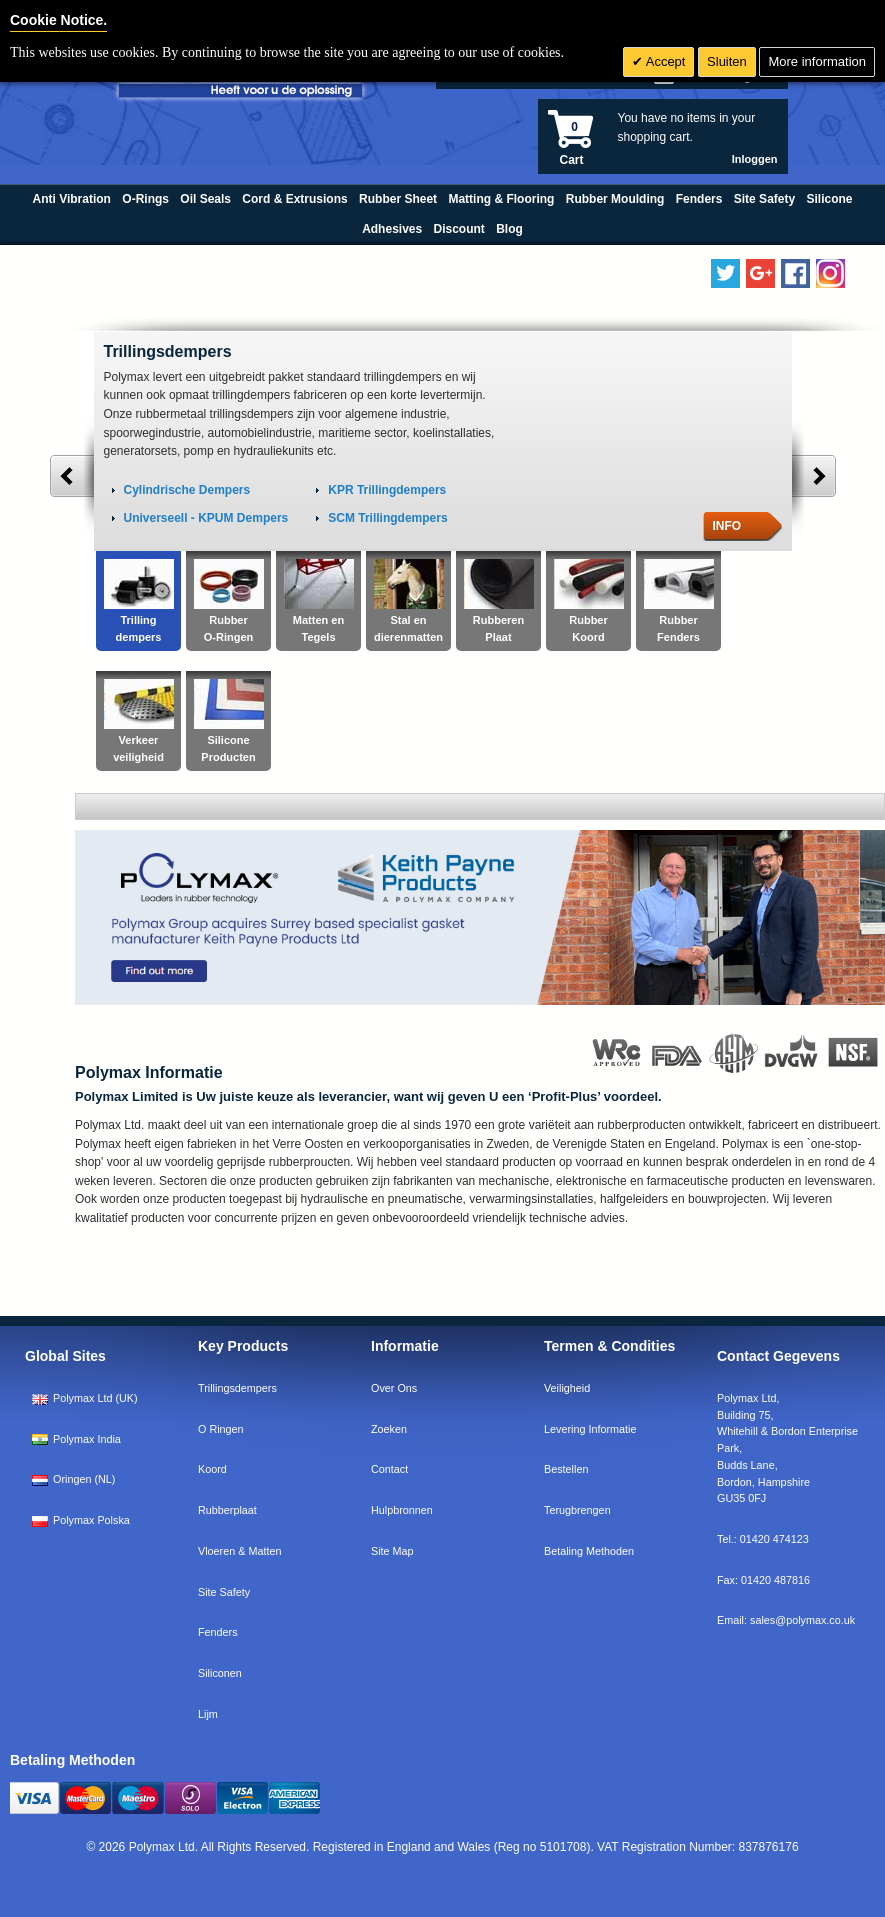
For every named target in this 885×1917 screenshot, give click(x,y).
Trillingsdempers (237, 1388)
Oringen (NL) (73, 1479)
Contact (389, 1469)
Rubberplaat (227, 1510)
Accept (664, 61)
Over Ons (394, 1388)
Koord (212, 1469)
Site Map (392, 1551)
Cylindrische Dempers (187, 490)
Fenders (218, 1632)
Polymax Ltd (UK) (85, 1398)
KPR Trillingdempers (387, 490)
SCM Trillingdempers (387, 518)
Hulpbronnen (402, 1510)
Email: (786, 1620)
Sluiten (727, 61)
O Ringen (221, 1429)
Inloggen (755, 159)
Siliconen (220, 1673)
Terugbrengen (577, 1510)
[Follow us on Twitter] (725, 273)
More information (817, 61)
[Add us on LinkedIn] (760, 273)
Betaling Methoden (589, 1551)
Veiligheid (567, 1388)
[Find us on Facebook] (795, 273)
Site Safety (224, 1592)
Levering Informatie (590, 1429)
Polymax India (76, 1439)
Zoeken (389, 1429)
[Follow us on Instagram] (830, 273)
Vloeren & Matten (239, 1551)
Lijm (208, 1714)
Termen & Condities (609, 1346)
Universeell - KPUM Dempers (206, 518)
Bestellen (566, 1469)
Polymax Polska (81, 1520)
